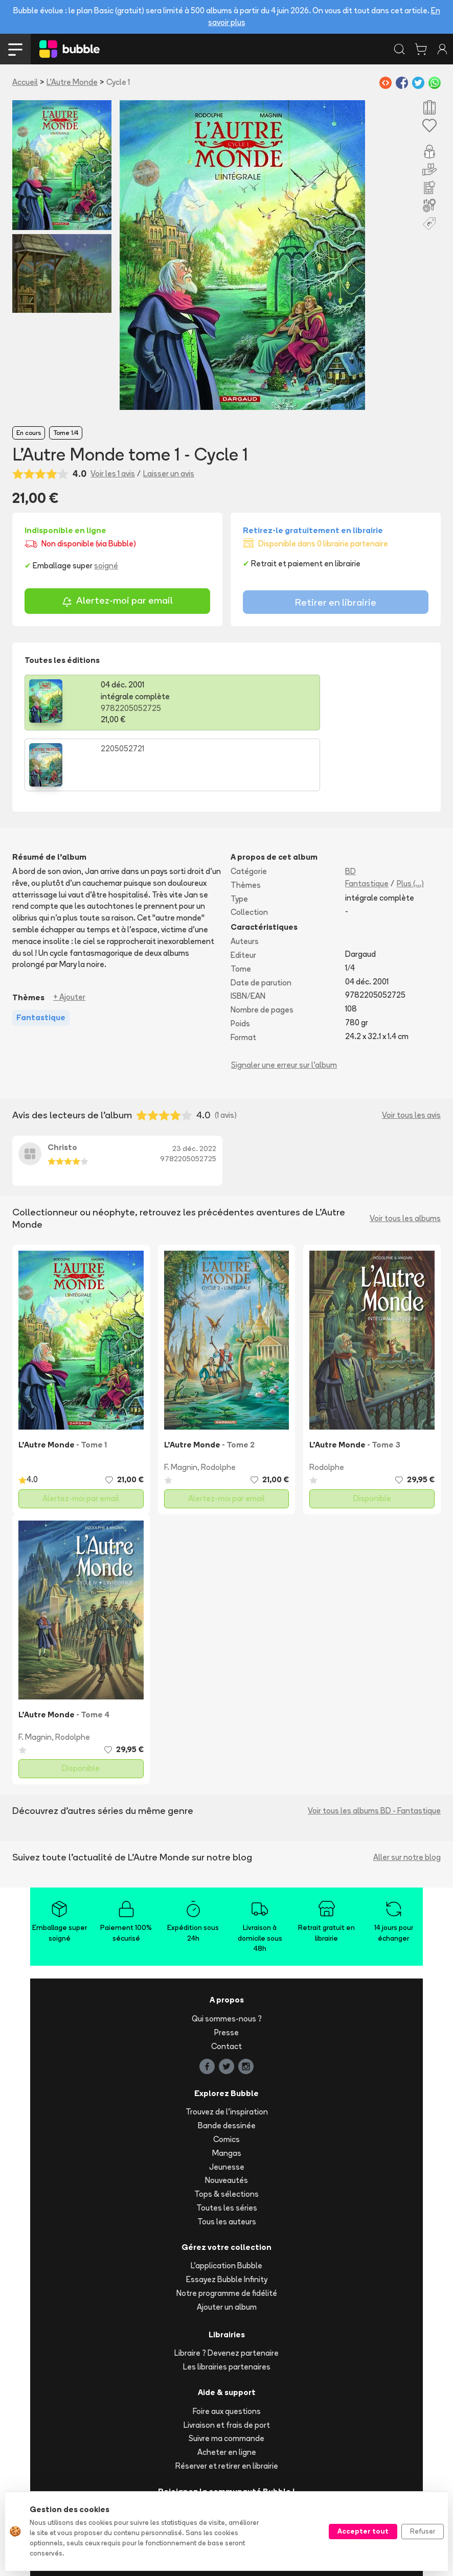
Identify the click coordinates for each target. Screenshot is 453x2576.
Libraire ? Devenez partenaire (226, 2292)
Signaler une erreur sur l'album (284, 1004)
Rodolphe (218, 1406)
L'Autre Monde (72, 82)
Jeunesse (226, 2106)
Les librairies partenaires (226, 2306)
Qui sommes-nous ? (227, 1958)
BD (350, 810)
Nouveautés (226, 2119)
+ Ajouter (69, 936)
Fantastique (367, 822)
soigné (106, 565)
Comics (226, 2078)
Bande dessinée (227, 2064)
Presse (226, 1971)
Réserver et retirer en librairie (226, 2405)
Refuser (422, 2531)
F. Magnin (180, 1406)
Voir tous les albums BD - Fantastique (374, 1750)
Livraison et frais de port (227, 2364)
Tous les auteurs (226, 2161)
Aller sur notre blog (407, 1796)
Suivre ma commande (226, 2377)
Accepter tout (363, 2531)
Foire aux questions (227, 2350)
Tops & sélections (226, 2133)
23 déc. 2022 (194, 1087)
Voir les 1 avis (112, 473)
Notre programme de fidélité (226, 2232)
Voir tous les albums (405, 1157)
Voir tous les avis (411, 1054)
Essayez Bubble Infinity (226, 2218)
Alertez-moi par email (117, 602)
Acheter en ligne (226, 2391)
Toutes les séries (226, 2147)
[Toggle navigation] (15, 49)
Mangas (226, 2092)
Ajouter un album (227, 2246)
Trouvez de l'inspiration (227, 2051)
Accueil (25, 82)
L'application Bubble (226, 2205)
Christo (62, 1086)
